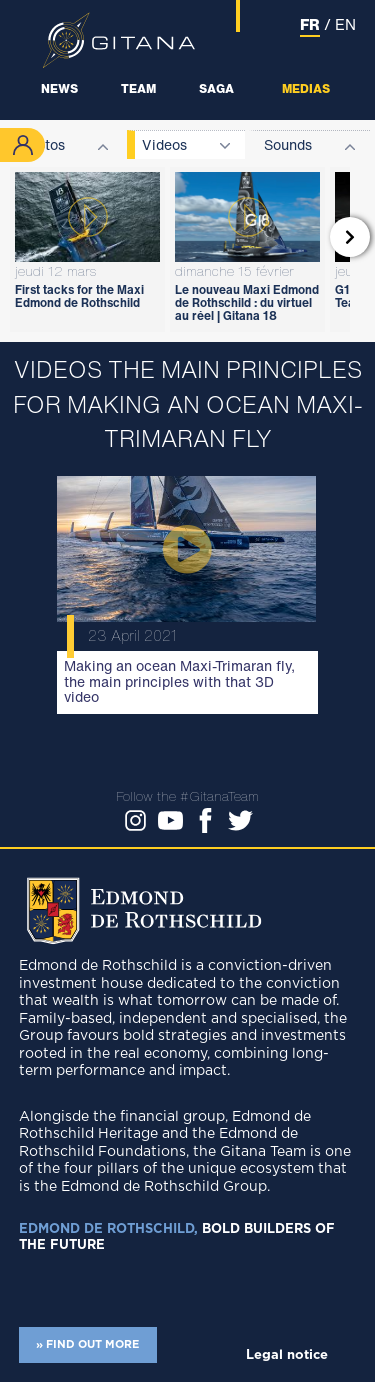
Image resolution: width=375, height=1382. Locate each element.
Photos (42, 144)
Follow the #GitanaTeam (187, 796)
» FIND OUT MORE (87, 1344)
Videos (164, 144)
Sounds (288, 144)
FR (310, 24)
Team (138, 88)
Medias (306, 88)
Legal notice (287, 1355)
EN (345, 24)
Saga (216, 88)
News (59, 88)
